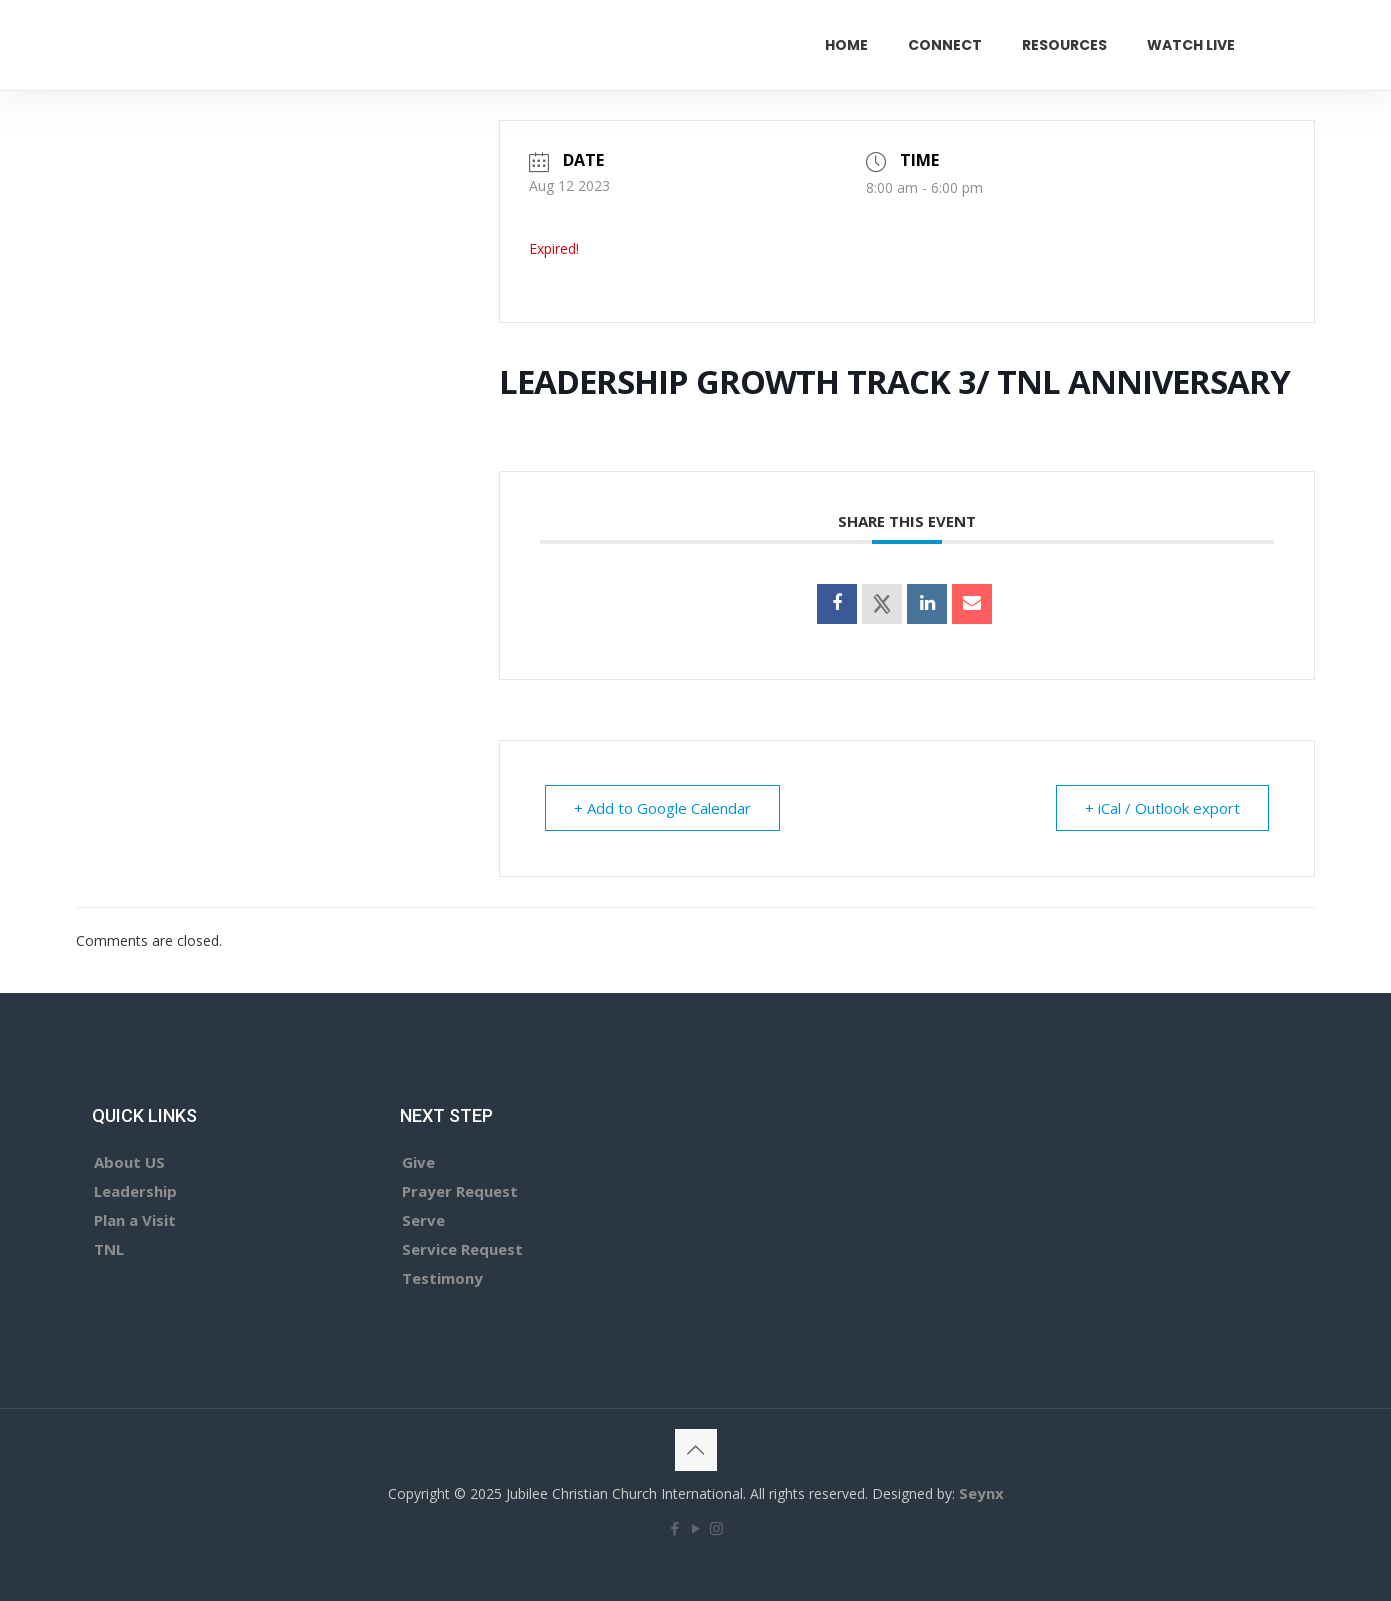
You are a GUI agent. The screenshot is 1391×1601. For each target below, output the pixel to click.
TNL (109, 1249)
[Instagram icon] (716, 1528)
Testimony (442, 1278)
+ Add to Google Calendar (662, 808)
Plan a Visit (135, 1220)
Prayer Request (460, 1191)
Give (418, 1162)
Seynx (981, 1493)
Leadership (135, 1191)
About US (129, 1162)
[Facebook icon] (674, 1528)
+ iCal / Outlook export (1162, 808)
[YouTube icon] (695, 1528)
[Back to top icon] (696, 1450)
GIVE (1317, 44)
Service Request (462, 1249)
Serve (423, 1220)
